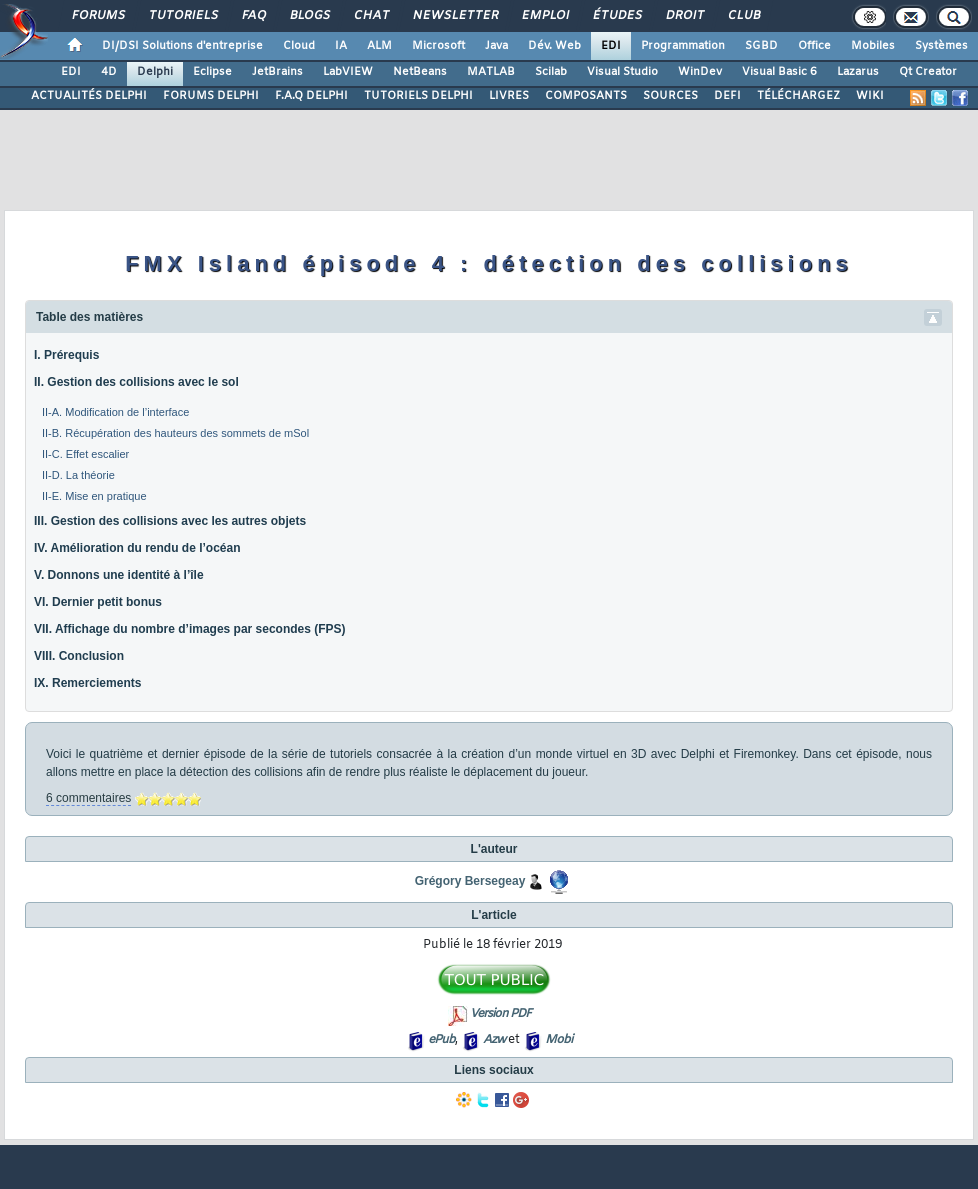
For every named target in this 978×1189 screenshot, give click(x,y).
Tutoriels (182, 16)
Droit (684, 16)
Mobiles (873, 46)
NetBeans (420, 72)
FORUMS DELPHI (211, 96)
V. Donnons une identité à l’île (119, 575)
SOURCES (670, 96)
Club (743, 16)
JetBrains (277, 72)
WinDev (700, 72)
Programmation (683, 46)
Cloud (299, 46)
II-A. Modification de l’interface (115, 412)
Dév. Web (554, 46)
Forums (97, 16)
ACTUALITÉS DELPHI (89, 96)
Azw (494, 1040)
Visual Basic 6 (779, 72)
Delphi (155, 72)
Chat (370, 16)
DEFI (727, 96)
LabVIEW (348, 72)
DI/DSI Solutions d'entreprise (182, 46)
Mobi (558, 1040)
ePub (441, 1040)
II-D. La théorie (78, 475)
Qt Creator (928, 72)
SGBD (761, 46)
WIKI (870, 96)
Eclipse (212, 72)
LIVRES (509, 96)
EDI (611, 46)
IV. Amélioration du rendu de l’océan (137, 548)
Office (814, 46)
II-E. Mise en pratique (94, 496)
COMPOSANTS (586, 96)
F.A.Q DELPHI (311, 96)
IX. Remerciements (87, 683)
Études (616, 16)
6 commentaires (88, 798)
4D (109, 72)
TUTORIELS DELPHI (418, 96)
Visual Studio (622, 72)
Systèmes (941, 46)
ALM (379, 46)
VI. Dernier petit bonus (98, 602)
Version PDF (500, 1014)
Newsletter (454, 16)
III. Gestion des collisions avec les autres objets (170, 521)
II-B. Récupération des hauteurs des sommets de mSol (175, 433)
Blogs (309, 16)
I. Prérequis (66, 355)
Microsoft (438, 46)
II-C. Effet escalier (85, 454)
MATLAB (491, 72)
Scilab (551, 72)
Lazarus (858, 72)
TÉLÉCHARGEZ (798, 96)
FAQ (253, 16)
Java (496, 46)
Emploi (544, 16)
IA (341, 46)
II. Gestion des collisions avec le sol (136, 382)
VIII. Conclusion (79, 656)
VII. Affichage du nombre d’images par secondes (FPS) (190, 629)
